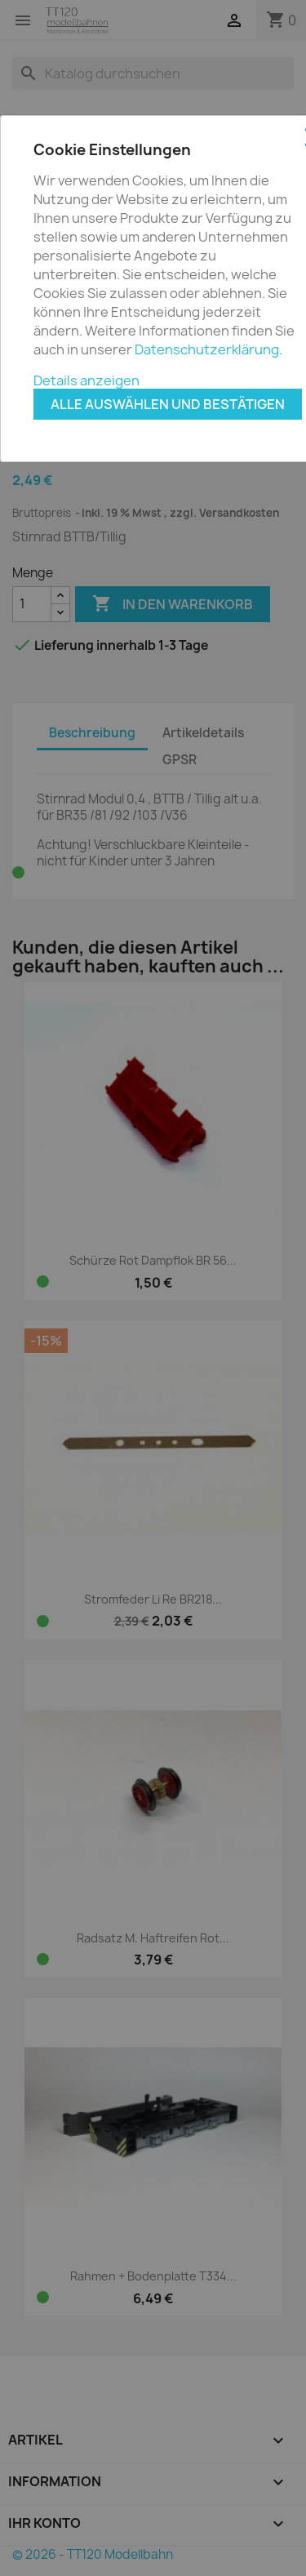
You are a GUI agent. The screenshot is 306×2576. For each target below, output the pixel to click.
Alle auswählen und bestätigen (168, 404)
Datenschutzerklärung (207, 349)
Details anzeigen (86, 380)
